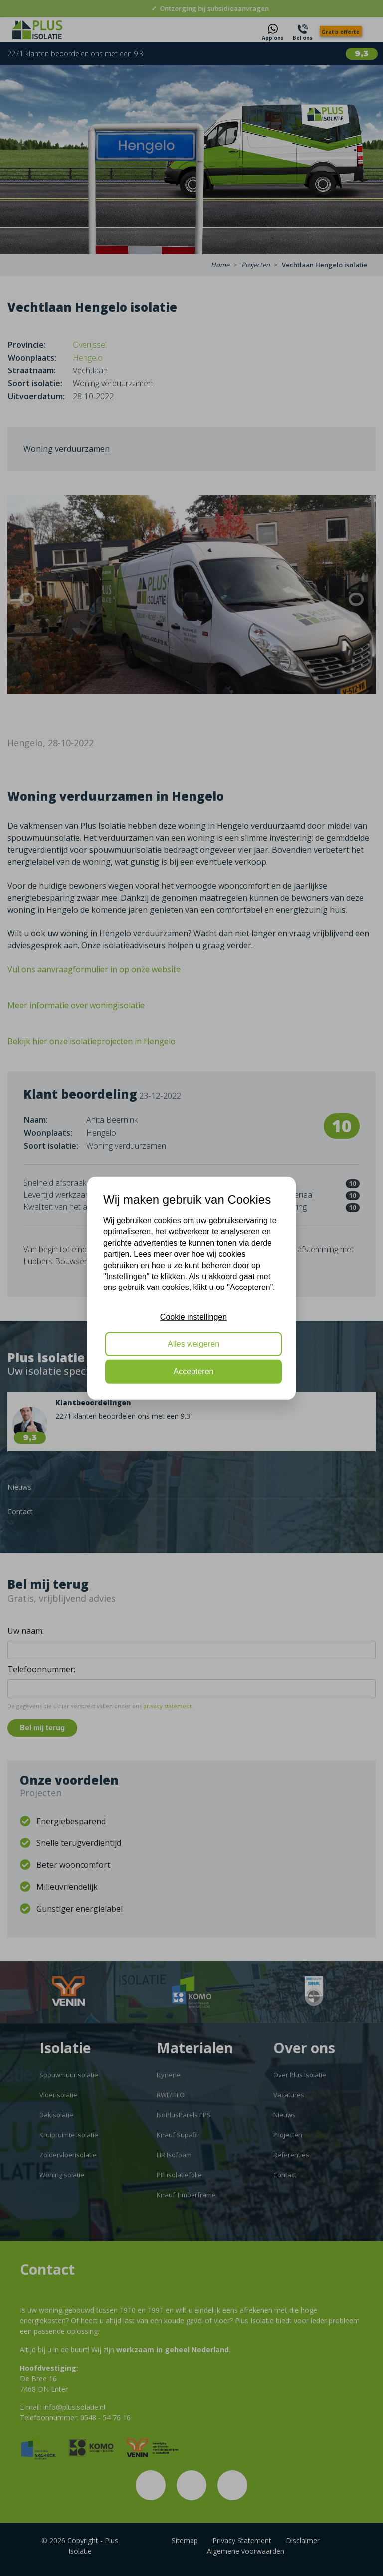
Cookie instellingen (193, 1316)
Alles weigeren (193, 1344)
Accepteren (194, 1371)
